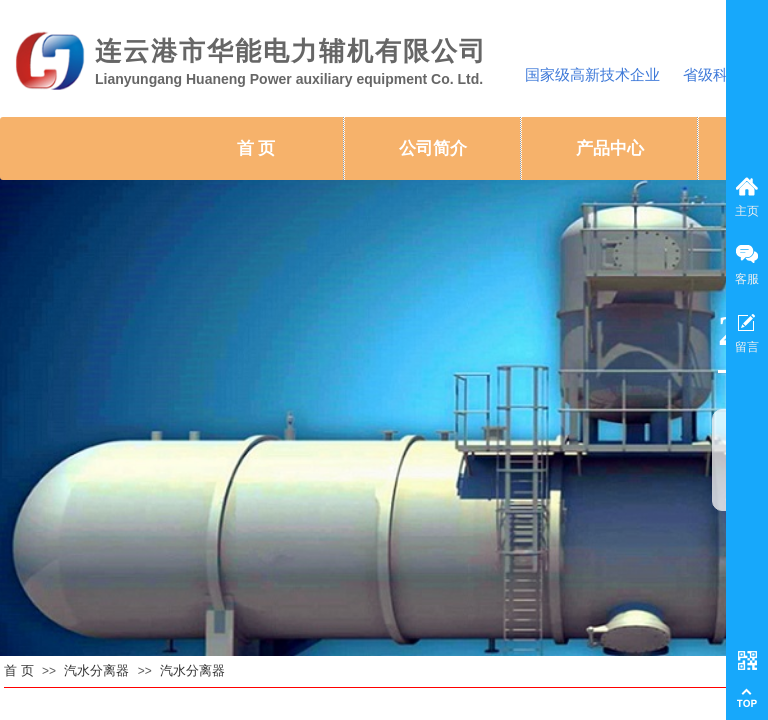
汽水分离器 (96, 670)
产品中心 (610, 148)
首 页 (256, 148)
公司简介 (433, 148)
